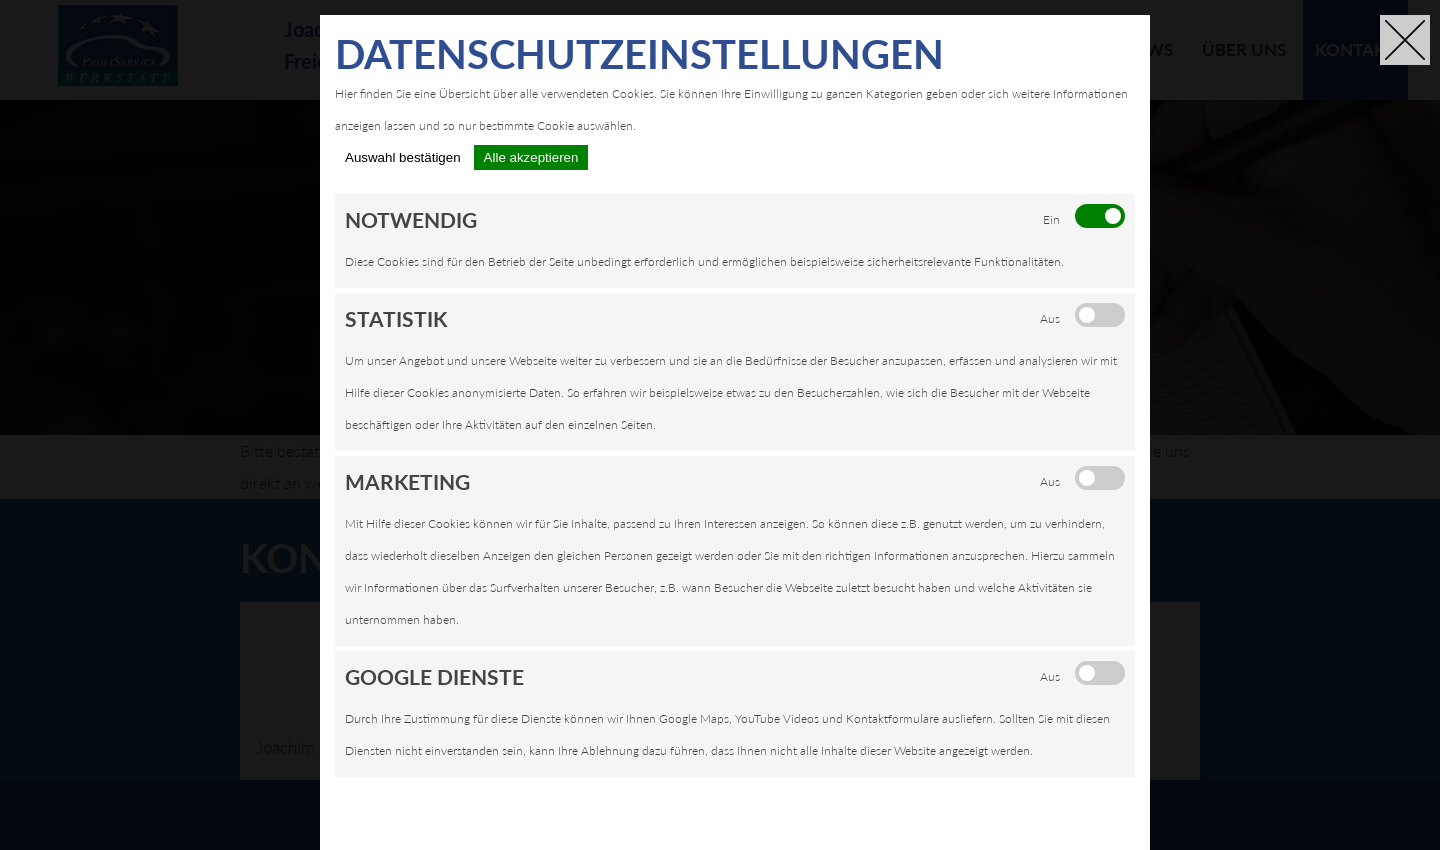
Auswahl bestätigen (403, 157)
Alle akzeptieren (531, 157)
